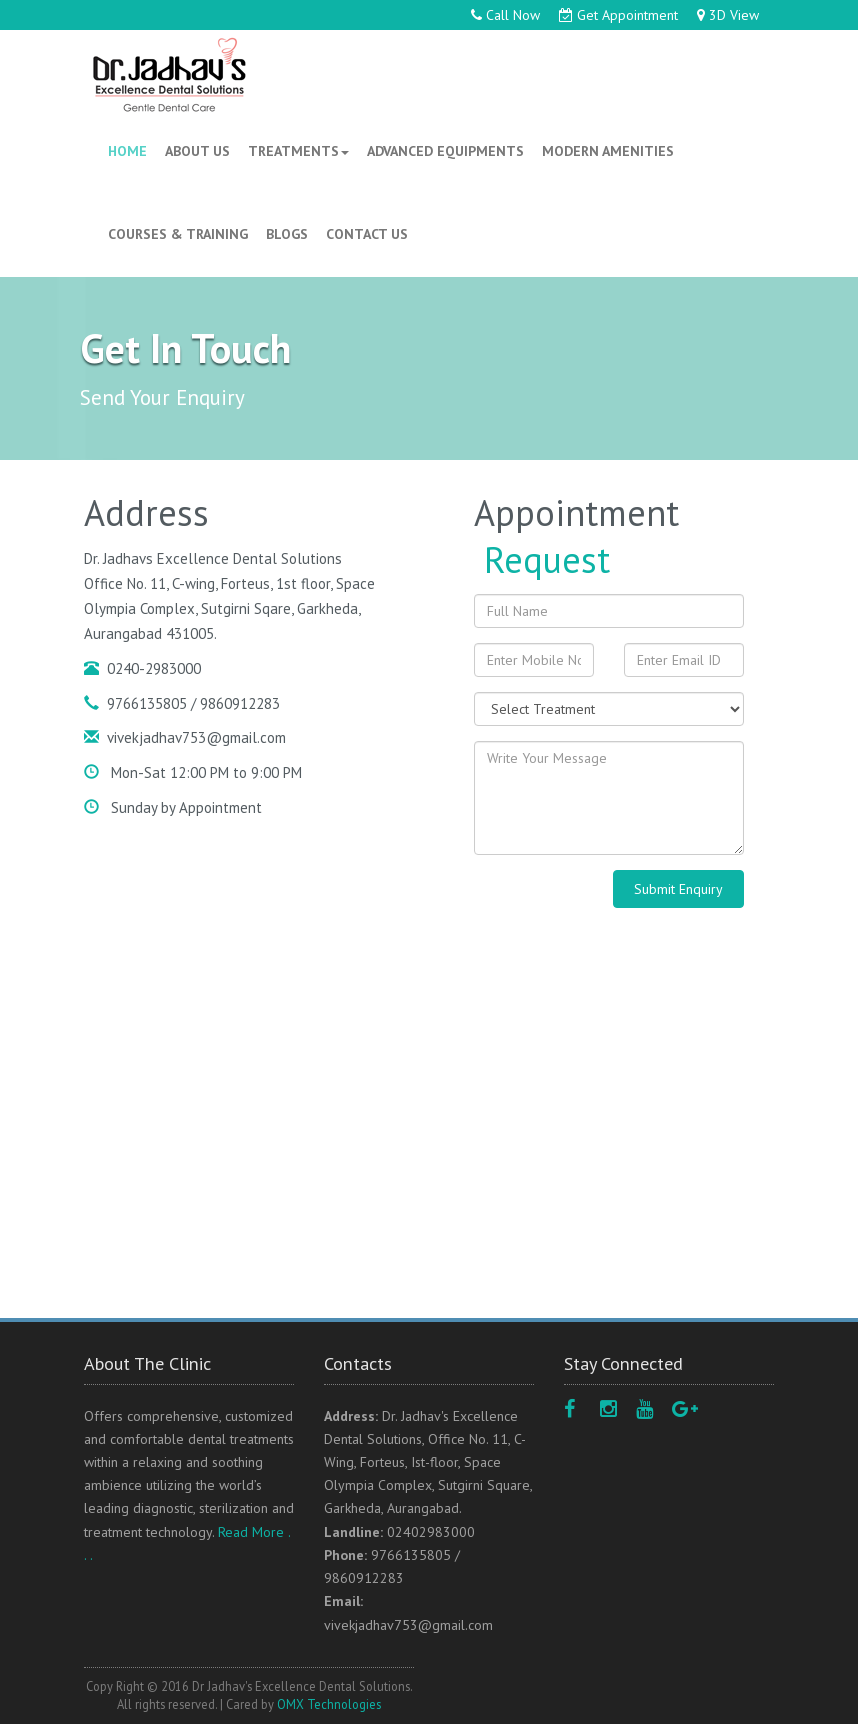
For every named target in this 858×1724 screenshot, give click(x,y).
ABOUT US (197, 151)
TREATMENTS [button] (298, 151)
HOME (131, 155)
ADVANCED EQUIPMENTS (445, 151)
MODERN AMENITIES (608, 151)
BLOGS (287, 234)
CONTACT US (367, 234)
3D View (728, 15)
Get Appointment (618, 15)
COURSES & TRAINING (178, 234)
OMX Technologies (329, 1704)
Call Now (505, 15)
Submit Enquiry (678, 889)
